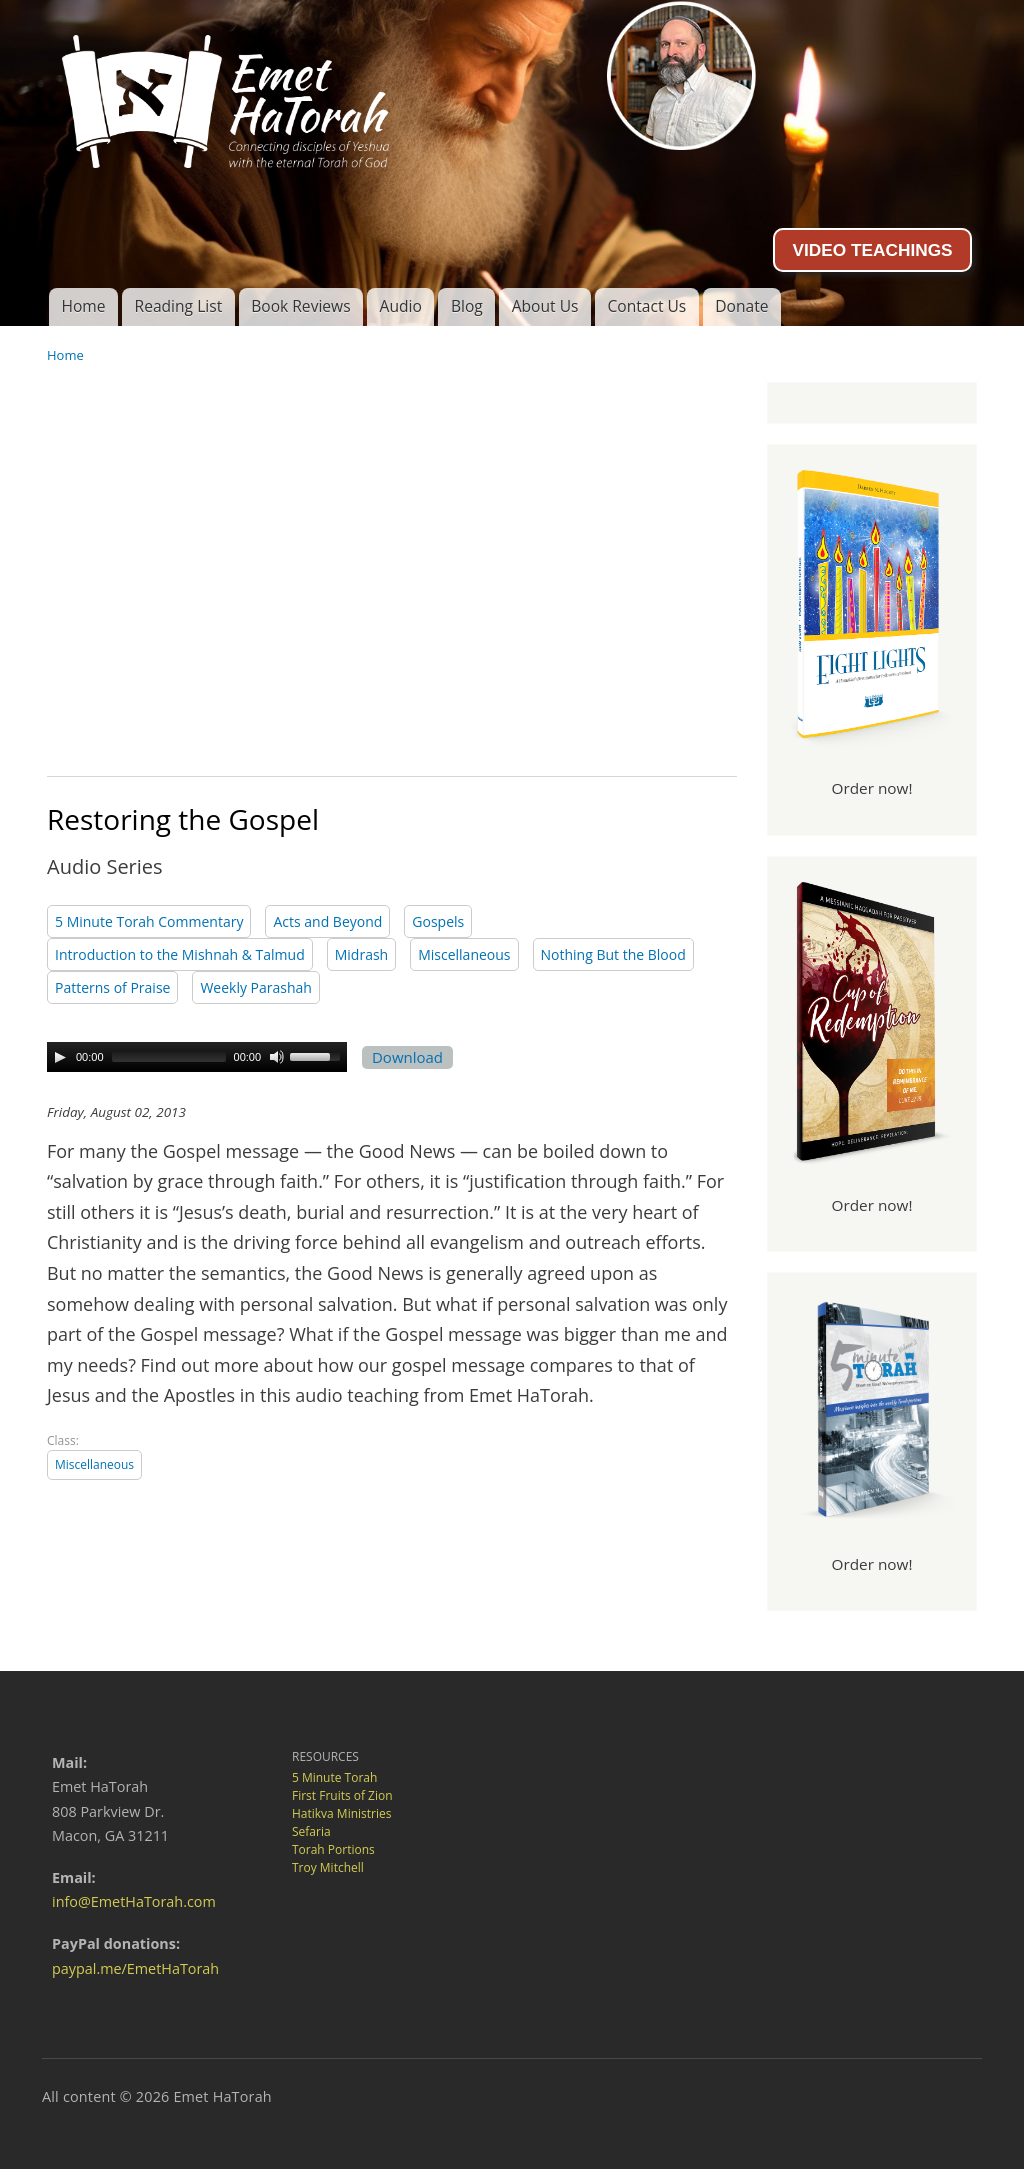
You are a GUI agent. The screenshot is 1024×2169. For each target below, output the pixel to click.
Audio (401, 306)
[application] (197, 1057)
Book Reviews (300, 306)
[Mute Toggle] (277, 1057)
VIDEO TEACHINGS (872, 250)
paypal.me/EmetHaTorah (135, 1968)
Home (83, 306)
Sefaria (311, 1831)
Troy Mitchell (328, 1867)
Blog (467, 306)
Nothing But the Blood (613, 954)
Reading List (179, 306)
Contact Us (646, 306)
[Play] (60, 1057)
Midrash (361, 954)
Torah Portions (333, 1849)
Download (407, 1057)
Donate (741, 306)
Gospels (438, 921)
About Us (545, 306)
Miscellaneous (464, 954)
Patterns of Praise (112, 987)
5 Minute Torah (334, 1777)
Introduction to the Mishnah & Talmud (180, 954)
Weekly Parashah (256, 987)
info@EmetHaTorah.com (134, 1901)
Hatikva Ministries (341, 1813)
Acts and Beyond (327, 921)
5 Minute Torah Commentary (149, 921)
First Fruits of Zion (342, 1795)
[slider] (169, 1057)
